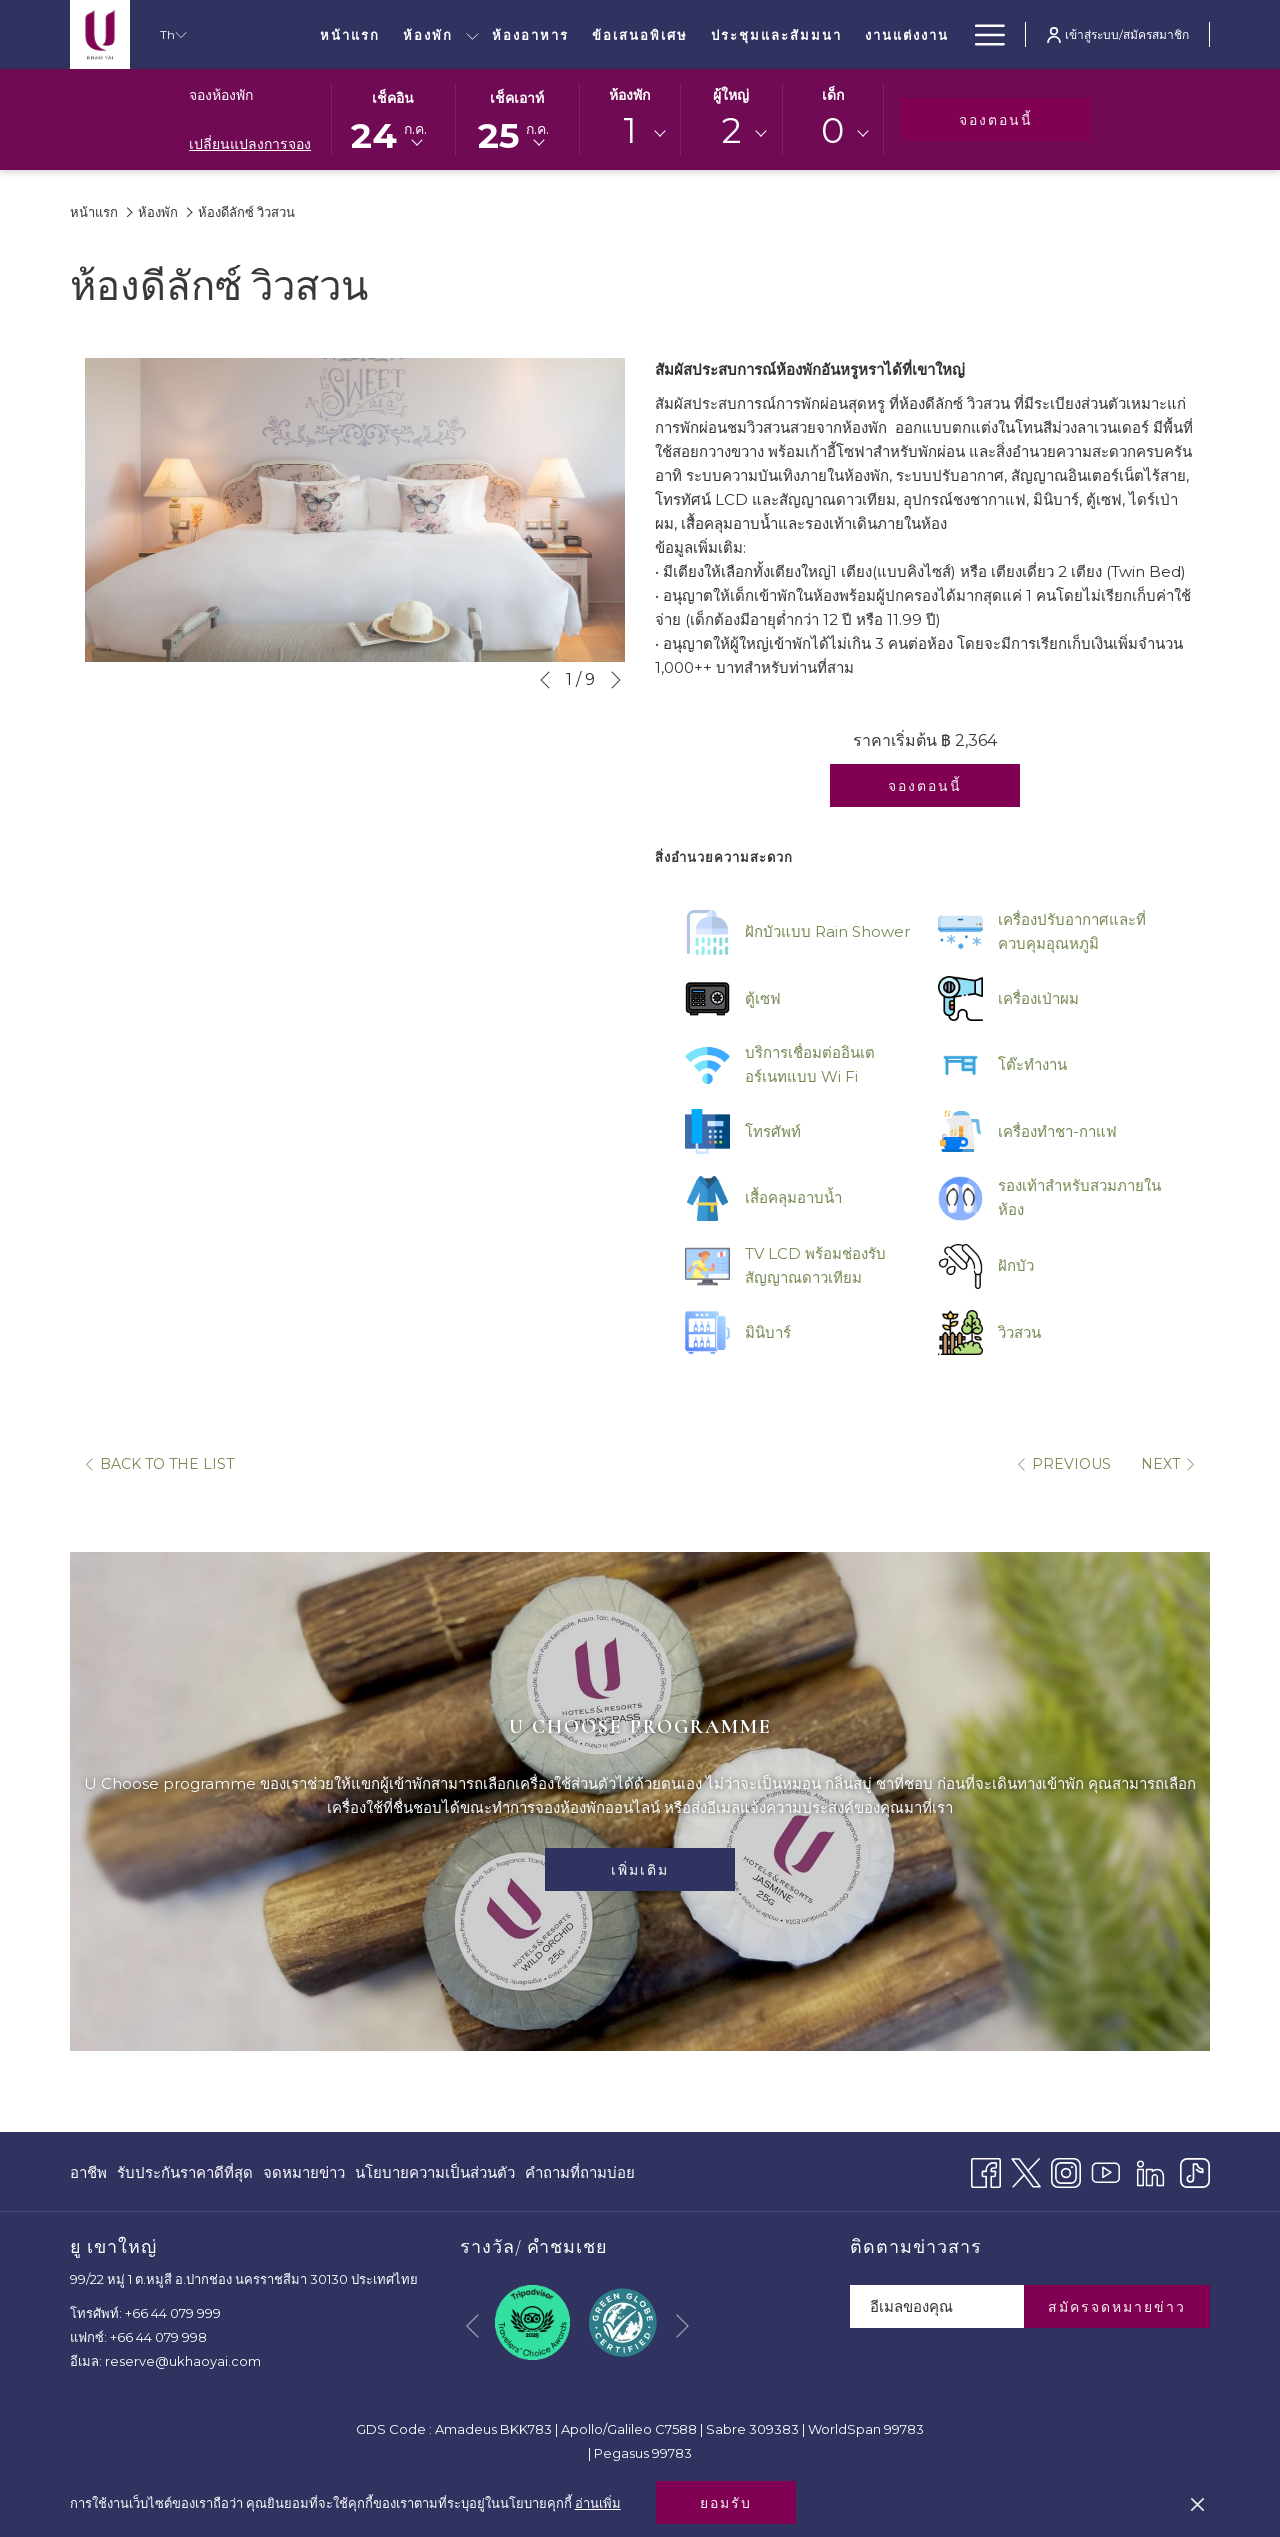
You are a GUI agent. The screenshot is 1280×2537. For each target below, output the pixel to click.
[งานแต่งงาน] (906, 34)
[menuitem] (91, 2172)
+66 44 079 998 (158, 2337)
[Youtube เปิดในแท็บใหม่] (1106, 2170)
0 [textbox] (832, 130)
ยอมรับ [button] (726, 2503)
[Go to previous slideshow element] (545, 680)
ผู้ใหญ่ (731, 95)
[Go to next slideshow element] (616, 680)
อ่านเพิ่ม (598, 2503)
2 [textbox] (731, 130)
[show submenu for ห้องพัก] (472, 34)
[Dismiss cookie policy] (1197, 2503)
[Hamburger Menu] (982, 34)
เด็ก (833, 95)
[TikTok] (1195, 2170)
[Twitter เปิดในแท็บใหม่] (1026, 2170)
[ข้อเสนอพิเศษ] (640, 34)
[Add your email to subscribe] (937, 2306)
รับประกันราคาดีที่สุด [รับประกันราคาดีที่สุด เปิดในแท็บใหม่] (185, 2176)
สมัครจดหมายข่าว (1117, 2307)
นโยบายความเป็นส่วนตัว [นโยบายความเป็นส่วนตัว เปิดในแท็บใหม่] (435, 2176)
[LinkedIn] (1150, 2170)
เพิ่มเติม (640, 1870)
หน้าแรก (94, 212)
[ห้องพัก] (427, 34)
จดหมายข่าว (304, 2172)
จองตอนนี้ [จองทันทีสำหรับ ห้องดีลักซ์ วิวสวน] (925, 786)
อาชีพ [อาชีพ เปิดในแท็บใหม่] (88, 2176)
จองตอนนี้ (1025, 119)
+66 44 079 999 (173, 2313)
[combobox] (630, 134)
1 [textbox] (630, 130)
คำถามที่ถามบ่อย (580, 2172)
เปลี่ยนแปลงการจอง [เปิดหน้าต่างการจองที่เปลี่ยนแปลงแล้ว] (250, 144)
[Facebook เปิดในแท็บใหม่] (986, 2170)
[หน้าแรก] (350, 34)
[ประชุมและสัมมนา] (777, 34)
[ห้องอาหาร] (531, 34)
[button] (393, 118)
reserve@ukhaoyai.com (183, 2361)
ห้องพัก (629, 95)
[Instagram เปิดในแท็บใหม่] (1066, 2170)
